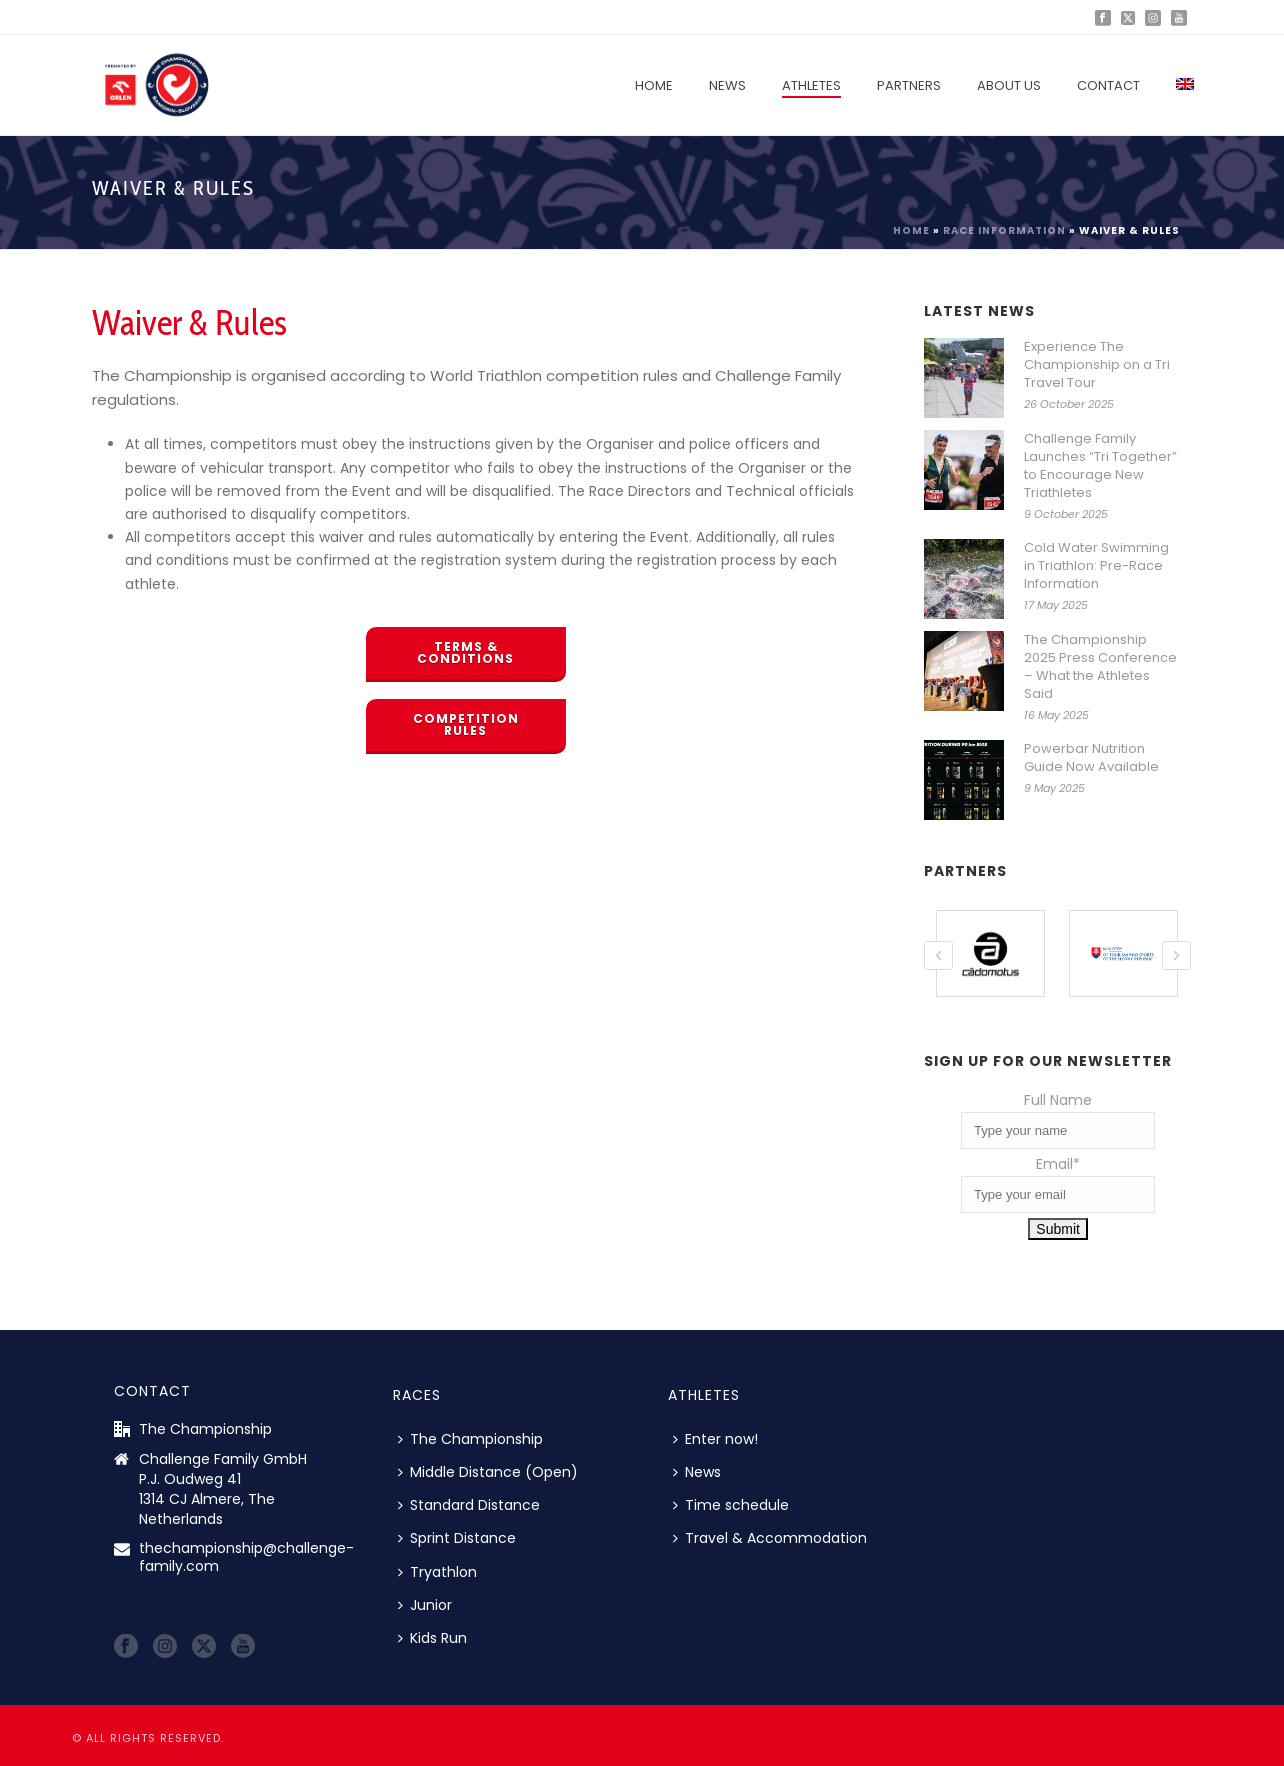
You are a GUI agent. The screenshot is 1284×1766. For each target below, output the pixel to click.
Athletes (811, 85)
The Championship (470, 1438)
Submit (1058, 1228)
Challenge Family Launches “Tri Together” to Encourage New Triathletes (1100, 466)
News (727, 85)
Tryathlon (437, 1571)
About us (1009, 85)
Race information (1004, 230)
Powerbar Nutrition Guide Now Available (1091, 758)
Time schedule (731, 1504)
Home (654, 85)
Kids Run (432, 1637)
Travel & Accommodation (770, 1537)
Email (1058, 1163)
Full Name (1058, 1099)
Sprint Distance (457, 1537)
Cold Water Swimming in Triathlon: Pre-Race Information (1096, 566)
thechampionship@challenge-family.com (246, 1556)
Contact (1108, 85)
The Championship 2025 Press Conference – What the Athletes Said (1100, 667)
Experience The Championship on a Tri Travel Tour (1097, 365)
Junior (425, 1604)
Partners (909, 85)
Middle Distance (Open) (488, 1471)
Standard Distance (469, 1504)
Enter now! (715, 1438)
